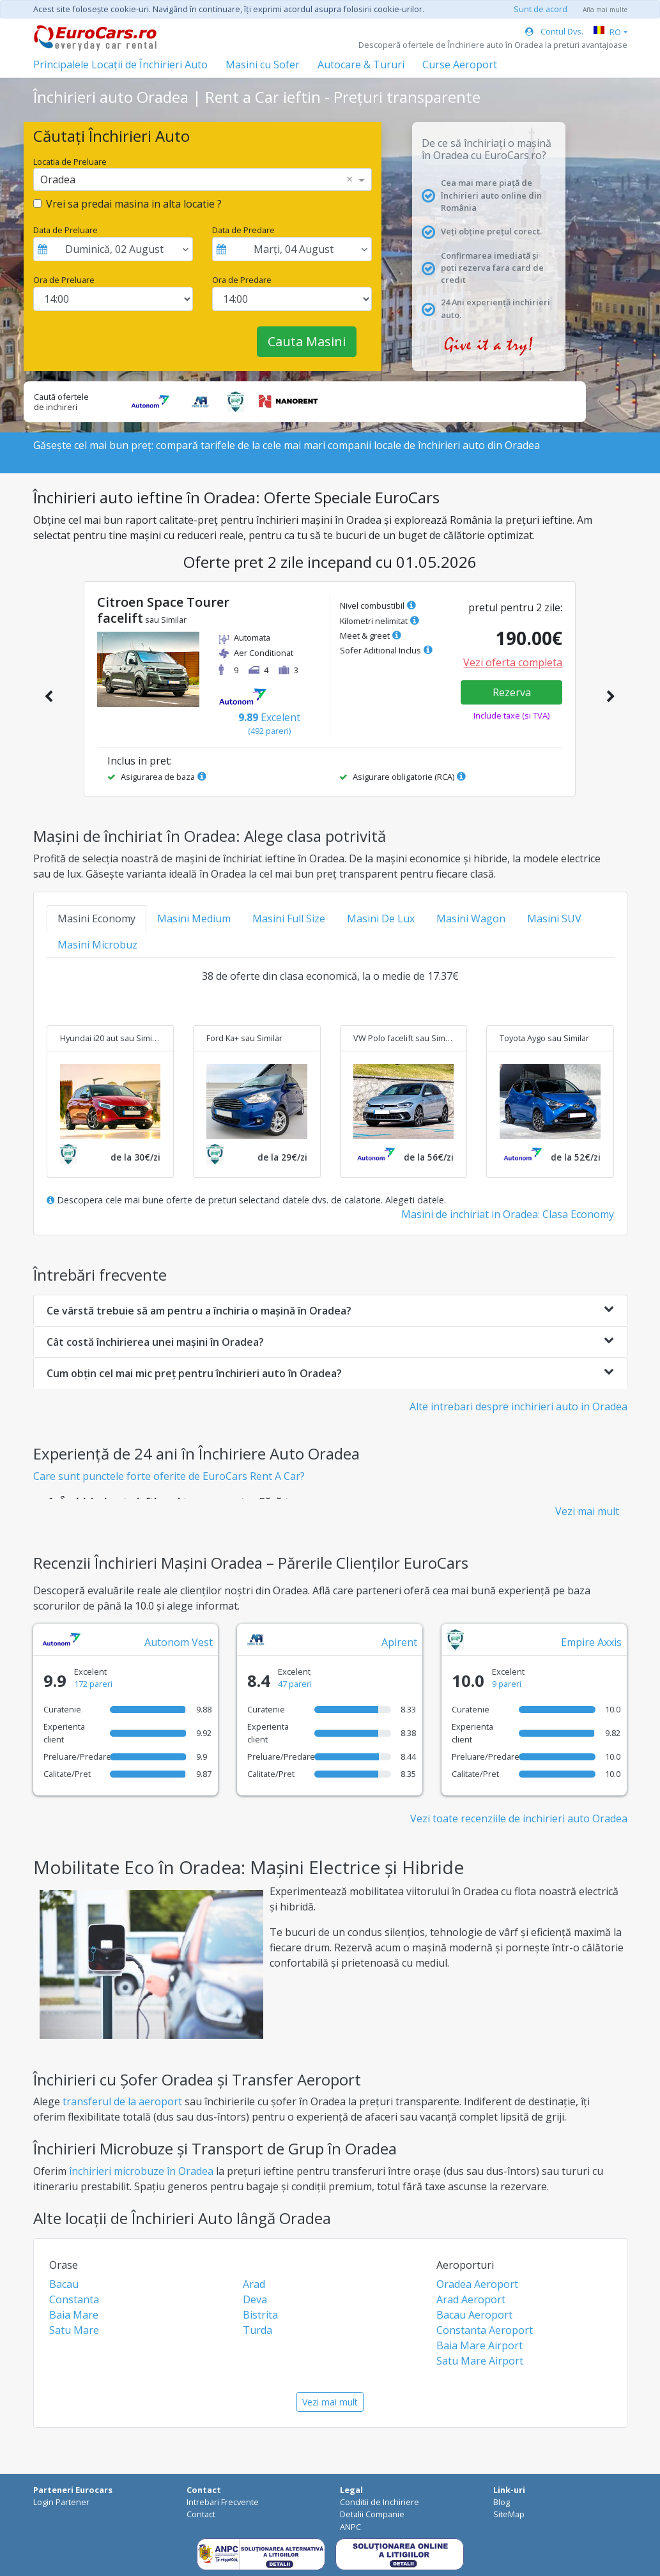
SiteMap (509, 2514)
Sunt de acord (540, 9)
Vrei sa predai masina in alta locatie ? (134, 204)
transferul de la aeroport (122, 2101)
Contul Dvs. (554, 31)
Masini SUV (554, 918)
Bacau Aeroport (474, 2315)
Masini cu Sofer (263, 64)
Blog (501, 2502)
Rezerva (512, 692)
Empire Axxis (591, 1642)
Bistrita (260, 2315)
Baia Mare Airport (479, 2345)
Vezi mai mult (587, 1511)
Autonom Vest (178, 1642)
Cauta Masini (307, 341)
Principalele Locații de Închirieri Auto (120, 64)
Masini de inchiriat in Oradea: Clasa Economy (507, 1214)
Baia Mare (73, 2315)
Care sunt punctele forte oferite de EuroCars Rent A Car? (169, 1476)
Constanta (74, 2299)
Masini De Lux (381, 918)
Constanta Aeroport (484, 2330)
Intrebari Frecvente (223, 2502)
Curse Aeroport (459, 64)
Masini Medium (194, 918)
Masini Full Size (288, 918)
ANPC (350, 2527)
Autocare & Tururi (361, 64)
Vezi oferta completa (512, 662)
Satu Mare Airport (479, 2361)
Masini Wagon (470, 918)
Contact (201, 2514)
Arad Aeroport (470, 2299)
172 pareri (93, 1683)
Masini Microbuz (97, 945)
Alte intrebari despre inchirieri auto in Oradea (518, 1406)
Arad (254, 2284)
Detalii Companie (372, 2514)
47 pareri (295, 1683)
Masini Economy (96, 918)
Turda (257, 2330)
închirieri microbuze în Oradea (141, 2171)
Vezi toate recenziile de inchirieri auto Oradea (518, 1818)
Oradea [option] (57, 179)
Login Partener (61, 2502)
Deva (255, 2299)
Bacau (64, 2284)
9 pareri (506, 1683)
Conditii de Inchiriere (379, 2502)
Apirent (399, 1642)
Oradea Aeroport (477, 2284)
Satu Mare (74, 2330)
